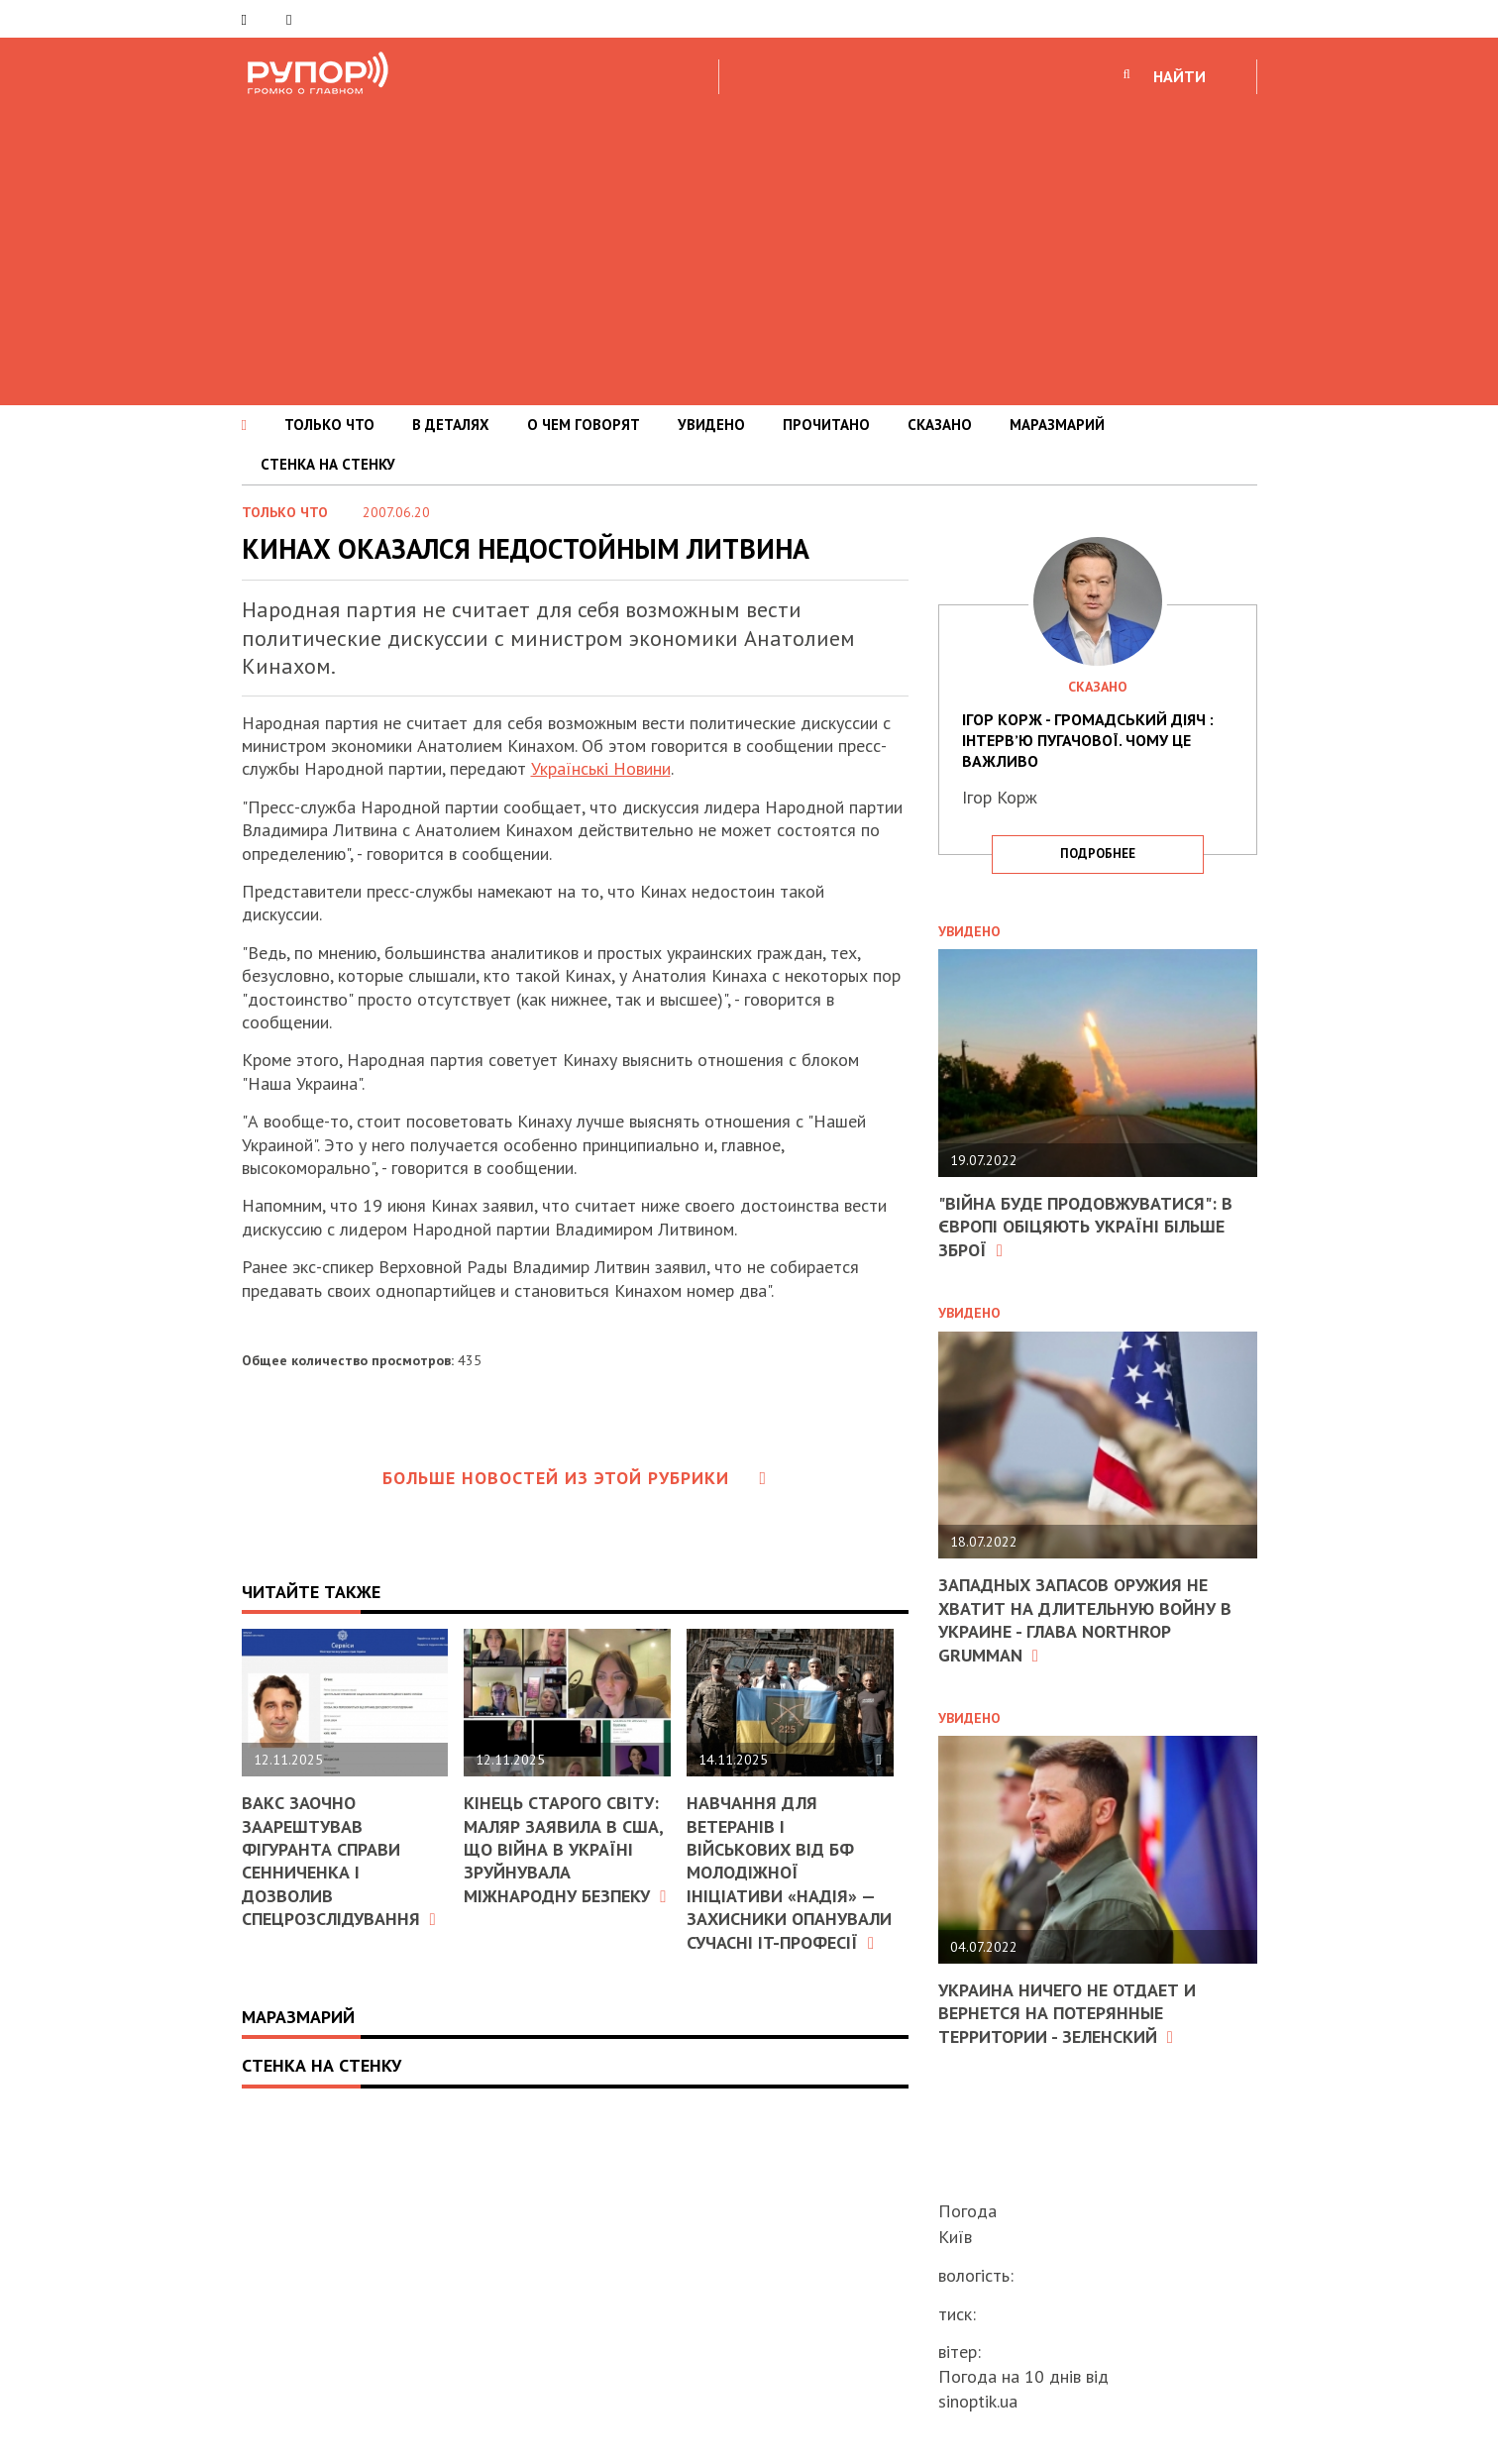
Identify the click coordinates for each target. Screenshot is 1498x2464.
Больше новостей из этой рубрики (574, 1477)
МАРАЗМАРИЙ (1057, 424)
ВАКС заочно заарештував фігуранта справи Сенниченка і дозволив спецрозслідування (339, 1860)
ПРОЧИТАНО (826, 424)
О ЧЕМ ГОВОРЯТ (583, 424)
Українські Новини (601, 768)
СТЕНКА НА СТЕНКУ (328, 464)
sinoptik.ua (977, 2401)
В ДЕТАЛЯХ (450, 424)
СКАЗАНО (940, 424)
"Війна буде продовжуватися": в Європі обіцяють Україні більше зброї (1085, 1226)
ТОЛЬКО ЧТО (329, 424)
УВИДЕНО (711, 424)
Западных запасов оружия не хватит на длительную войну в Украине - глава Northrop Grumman (1084, 1619)
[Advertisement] (749, 246)
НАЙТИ (1179, 76)
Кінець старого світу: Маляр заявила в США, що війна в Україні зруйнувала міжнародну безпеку (565, 1849)
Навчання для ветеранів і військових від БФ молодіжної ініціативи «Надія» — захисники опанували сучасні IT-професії (789, 1872)
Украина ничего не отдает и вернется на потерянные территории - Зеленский (1067, 2013)
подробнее (1097, 853)
